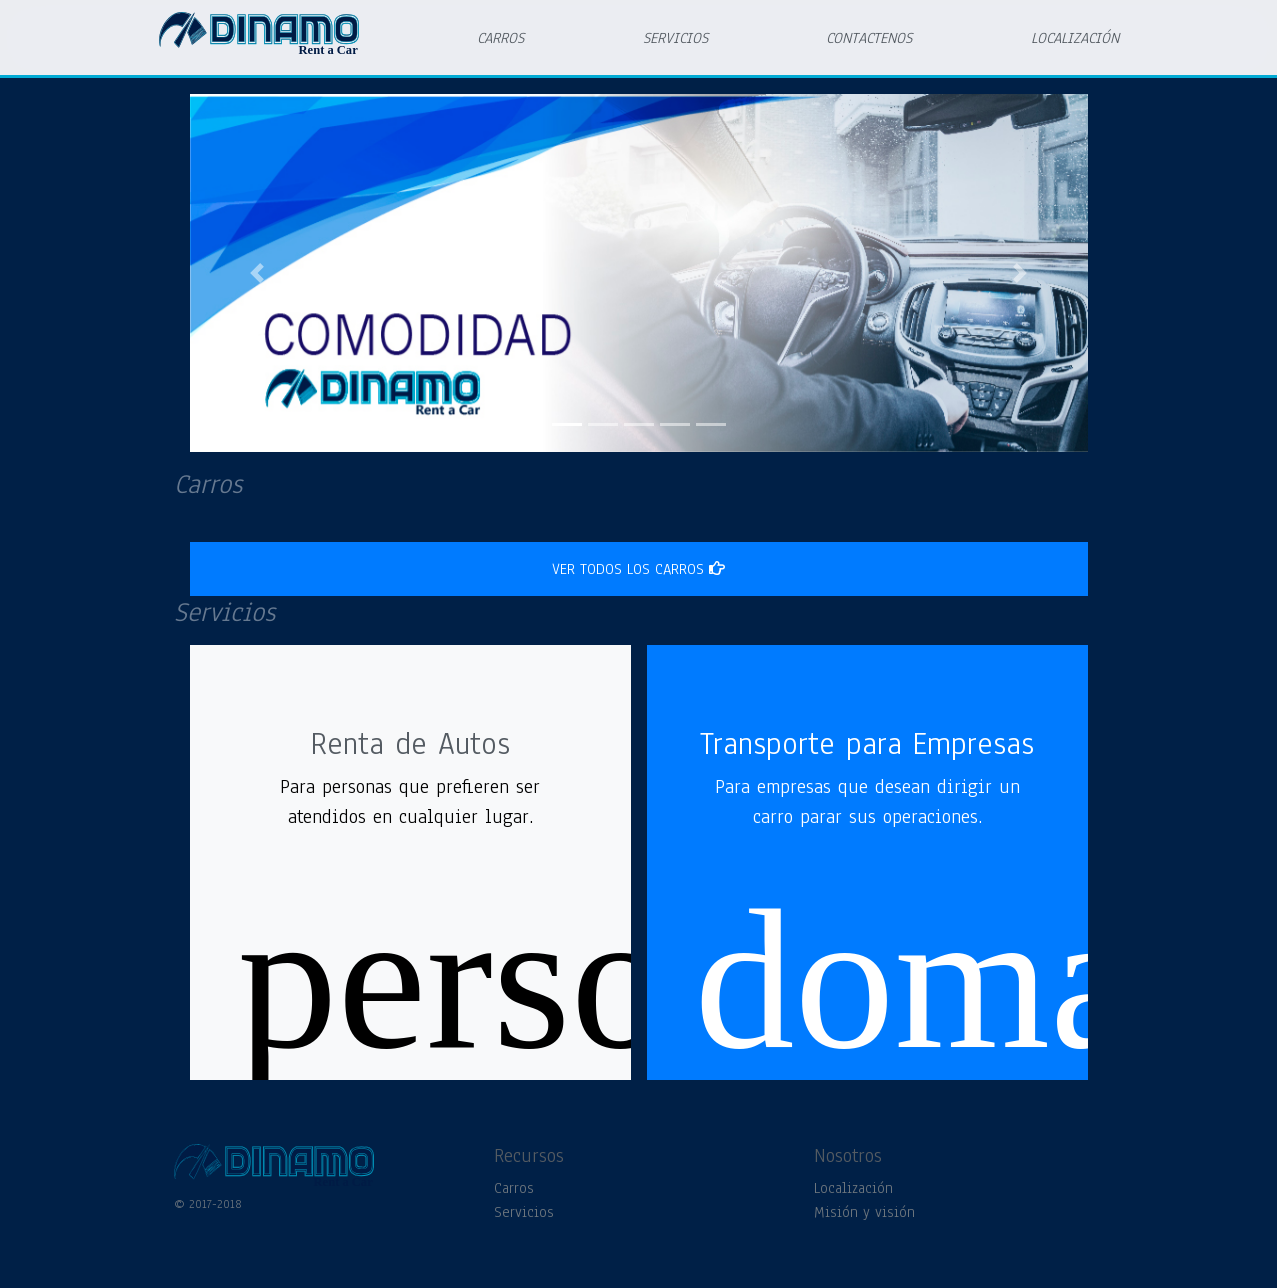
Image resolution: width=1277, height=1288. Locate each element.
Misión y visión (864, 1212)
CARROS (500, 38)
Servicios (524, 1212)
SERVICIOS (675, 38)
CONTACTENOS (869, 38)
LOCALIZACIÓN (1075, 38)
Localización (853, 1188)
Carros (514, 1188)
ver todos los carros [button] (638, 569)
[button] (257, 273)
